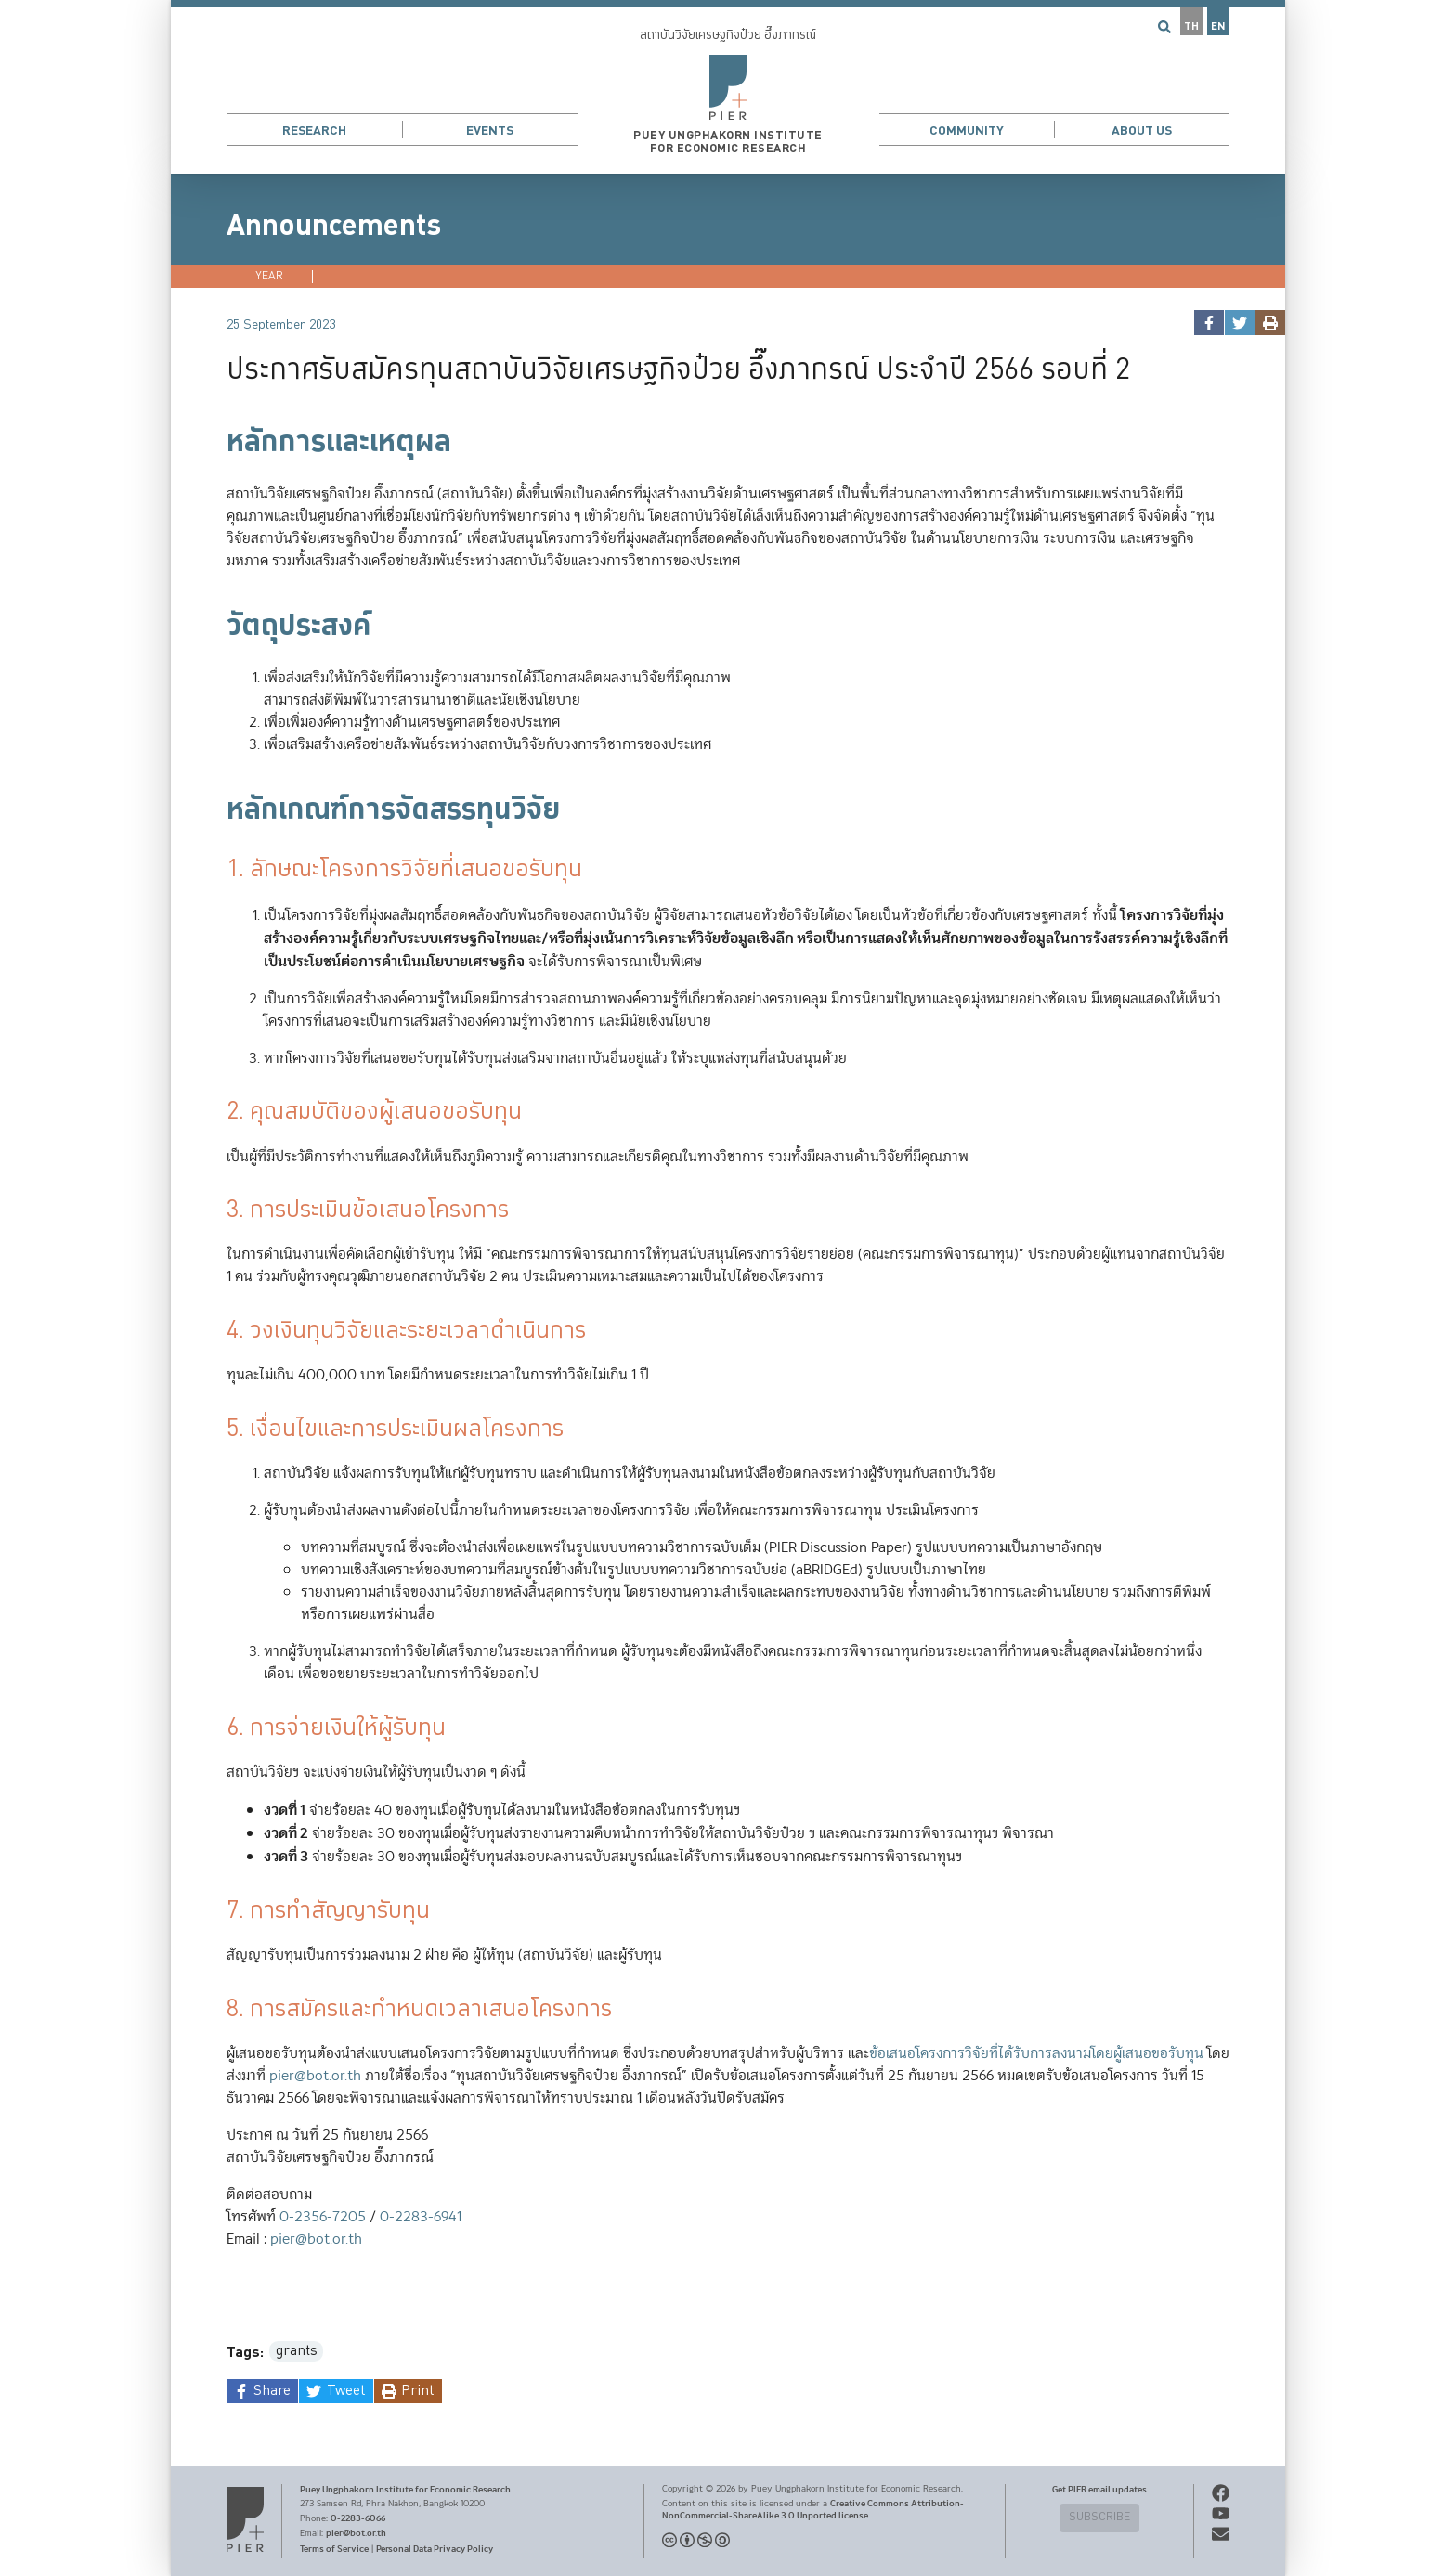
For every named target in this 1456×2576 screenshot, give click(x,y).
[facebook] (1208, 322)
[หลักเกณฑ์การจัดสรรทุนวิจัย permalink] (217, 809)
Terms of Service (334, 2549)
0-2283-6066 (358, 2518)
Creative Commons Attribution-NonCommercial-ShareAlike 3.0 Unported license (813, 2509)
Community (967, 130)
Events (490, 130)
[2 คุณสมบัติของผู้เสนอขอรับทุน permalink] (217, 1112)
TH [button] (1191, 26)
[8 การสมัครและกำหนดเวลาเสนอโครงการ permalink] (217, 2010)
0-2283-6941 (421, 2217)
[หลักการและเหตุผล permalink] (217, 442)
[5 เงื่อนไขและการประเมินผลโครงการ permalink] (217, 1430)
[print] (1269, 322)
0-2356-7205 (323, 2217)
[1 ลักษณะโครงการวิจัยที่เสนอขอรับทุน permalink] (217, 870)
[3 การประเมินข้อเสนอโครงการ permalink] (217, 1211)
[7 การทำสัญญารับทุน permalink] (217, 1911)
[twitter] (1239, 322)
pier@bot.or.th (315, 2076)
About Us (1142, 130)
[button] (728, 87)
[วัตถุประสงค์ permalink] (217, 625)
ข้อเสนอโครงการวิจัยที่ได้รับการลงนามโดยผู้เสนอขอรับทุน (1036, 2053)
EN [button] (1218, 26)
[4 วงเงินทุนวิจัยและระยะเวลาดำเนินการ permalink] (217, 1331)
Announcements (334, 225)
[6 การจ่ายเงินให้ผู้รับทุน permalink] (217, 1729)
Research (314, 130)
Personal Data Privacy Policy (434, 2549)
